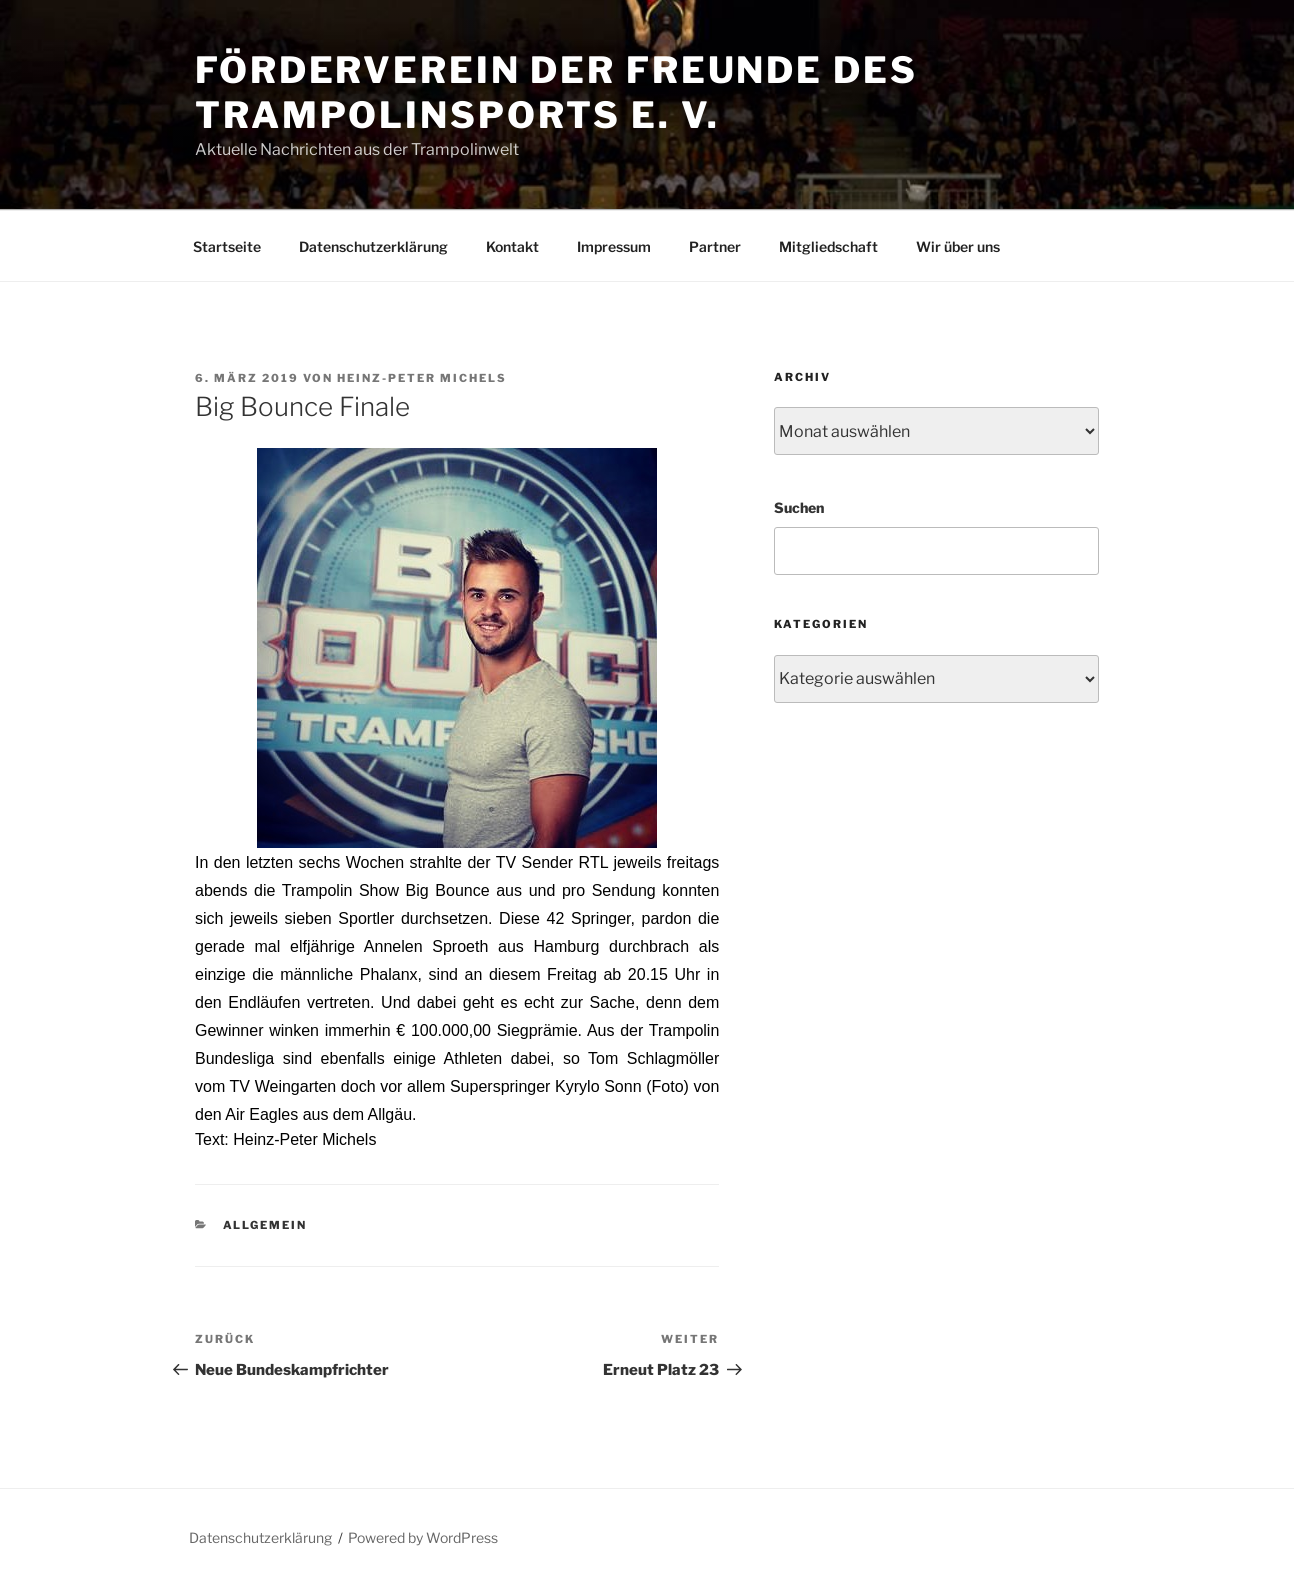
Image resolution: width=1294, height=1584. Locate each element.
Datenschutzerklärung (373, 246)
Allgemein (265, 1225)
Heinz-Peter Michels (422, 378)
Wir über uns (958, 246)
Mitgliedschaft (828, 246)
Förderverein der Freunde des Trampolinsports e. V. (556, 92)
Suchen (799, 507)
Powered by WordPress (423, 1537)
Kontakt (512, 246)
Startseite (227, 246)
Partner (715, 246)
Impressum (614, 246)
